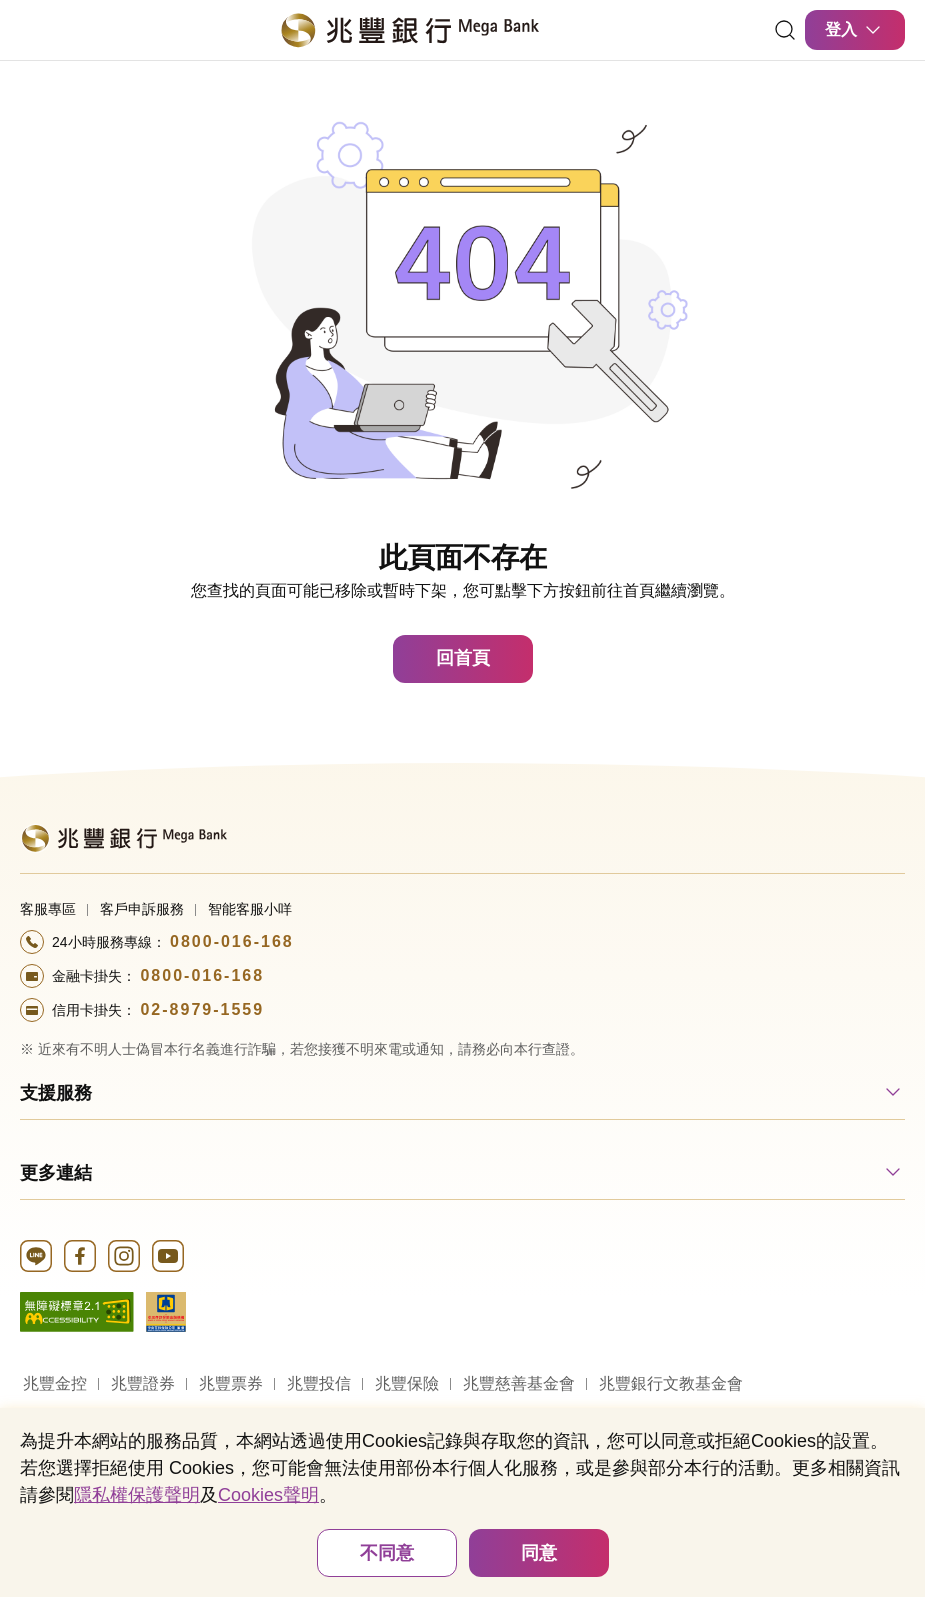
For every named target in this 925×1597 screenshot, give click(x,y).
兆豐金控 (55, 1383)
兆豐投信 (319, 1383)
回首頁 (463, 658)
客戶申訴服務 (142, 909)
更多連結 (56, 1173)
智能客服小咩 (250, 909)
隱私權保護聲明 (137, 1495)
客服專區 (48, 909)
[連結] (785, 30)
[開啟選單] (32, 30)
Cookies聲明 (268, 1495)
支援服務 (56, 1093)
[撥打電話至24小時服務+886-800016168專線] (462, 942)
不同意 (387, 1553)
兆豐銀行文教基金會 (671, 1383)
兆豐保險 (407, 1383)
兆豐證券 (143, 1383)
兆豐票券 (231, 1383)
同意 (539, 1553)
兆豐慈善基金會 (519, 1383)
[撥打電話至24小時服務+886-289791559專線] (462, 1010)
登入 (855, 30)
